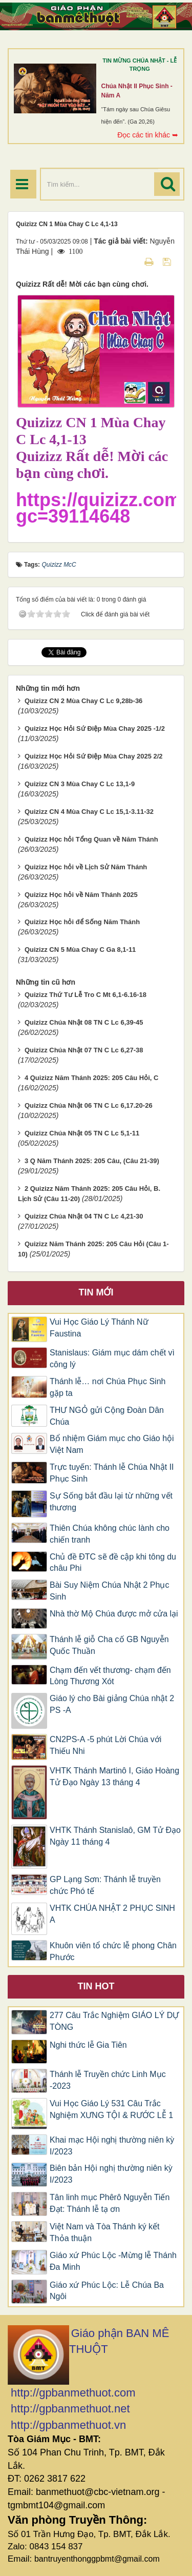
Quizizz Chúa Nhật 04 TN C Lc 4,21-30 (84, 1216)
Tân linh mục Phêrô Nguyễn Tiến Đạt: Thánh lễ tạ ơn (109, 2203)
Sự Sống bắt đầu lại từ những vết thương (111, 1501)
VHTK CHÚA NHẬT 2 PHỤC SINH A (112, 1914)
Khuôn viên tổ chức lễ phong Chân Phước (113, 1951)
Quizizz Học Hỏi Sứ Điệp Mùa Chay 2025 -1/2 (95, 728)
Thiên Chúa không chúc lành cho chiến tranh (109, 1534)
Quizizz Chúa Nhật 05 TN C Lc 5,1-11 (82, 1133)
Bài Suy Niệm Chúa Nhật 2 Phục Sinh (109, 1591)
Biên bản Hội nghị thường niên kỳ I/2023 (111, 2174)
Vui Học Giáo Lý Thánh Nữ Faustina (99, 1327)
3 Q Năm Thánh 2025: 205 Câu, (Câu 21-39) (92, 1161)
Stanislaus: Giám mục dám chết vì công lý (112, 1358)
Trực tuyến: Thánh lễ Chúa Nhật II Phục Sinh (112, 1473)
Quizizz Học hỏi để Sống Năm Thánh (82, 922)
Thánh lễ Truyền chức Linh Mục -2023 (108, 2080)
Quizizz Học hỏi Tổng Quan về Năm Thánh (91, 839)
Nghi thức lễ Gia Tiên (88, 2045)
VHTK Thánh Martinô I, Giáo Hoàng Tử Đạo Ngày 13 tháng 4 (114, 1776)
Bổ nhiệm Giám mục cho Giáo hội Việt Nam (112, 1444)
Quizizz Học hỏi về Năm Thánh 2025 (81, 894)
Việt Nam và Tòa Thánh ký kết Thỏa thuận (105, 2232)
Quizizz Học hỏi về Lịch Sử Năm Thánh (86, 867)
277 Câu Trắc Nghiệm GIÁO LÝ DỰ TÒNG (114, 2021)
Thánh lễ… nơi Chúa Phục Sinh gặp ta (107, 1387)
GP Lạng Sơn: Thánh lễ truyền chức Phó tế (105, 1885)
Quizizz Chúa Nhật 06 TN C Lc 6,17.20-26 (89, 1105)
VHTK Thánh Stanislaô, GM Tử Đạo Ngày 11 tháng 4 (115, 1836)
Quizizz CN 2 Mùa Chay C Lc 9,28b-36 (83, 701)
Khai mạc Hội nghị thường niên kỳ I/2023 (112, 2145)
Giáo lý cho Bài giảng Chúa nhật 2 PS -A (112, 1704)
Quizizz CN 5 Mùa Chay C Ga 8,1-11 (80, 949)
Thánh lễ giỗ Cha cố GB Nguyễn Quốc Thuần (109, 1645)
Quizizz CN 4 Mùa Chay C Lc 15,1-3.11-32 (89, 811)
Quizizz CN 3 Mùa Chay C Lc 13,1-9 (80, 784)
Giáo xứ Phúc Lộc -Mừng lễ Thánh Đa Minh (113, 2261)
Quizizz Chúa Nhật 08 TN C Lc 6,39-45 (84, 1022)
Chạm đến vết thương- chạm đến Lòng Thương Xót (110, 1676)
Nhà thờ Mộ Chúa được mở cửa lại (114, 1613)
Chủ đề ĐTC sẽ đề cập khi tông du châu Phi (113, 1562)
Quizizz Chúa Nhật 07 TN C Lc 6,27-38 (84, 1050)
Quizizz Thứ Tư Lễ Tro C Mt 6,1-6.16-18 (85, 995)
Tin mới (96, 1292)
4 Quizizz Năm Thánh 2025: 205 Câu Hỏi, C (92, 1078)
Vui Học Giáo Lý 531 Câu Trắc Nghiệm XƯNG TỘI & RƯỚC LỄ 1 (111, 2109)
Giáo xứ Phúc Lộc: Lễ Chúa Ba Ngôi (107, 2291)
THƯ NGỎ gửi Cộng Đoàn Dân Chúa (107, 1416)
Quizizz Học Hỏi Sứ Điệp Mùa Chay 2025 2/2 (94, 756)
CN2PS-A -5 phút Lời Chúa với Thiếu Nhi (105, 1745)
